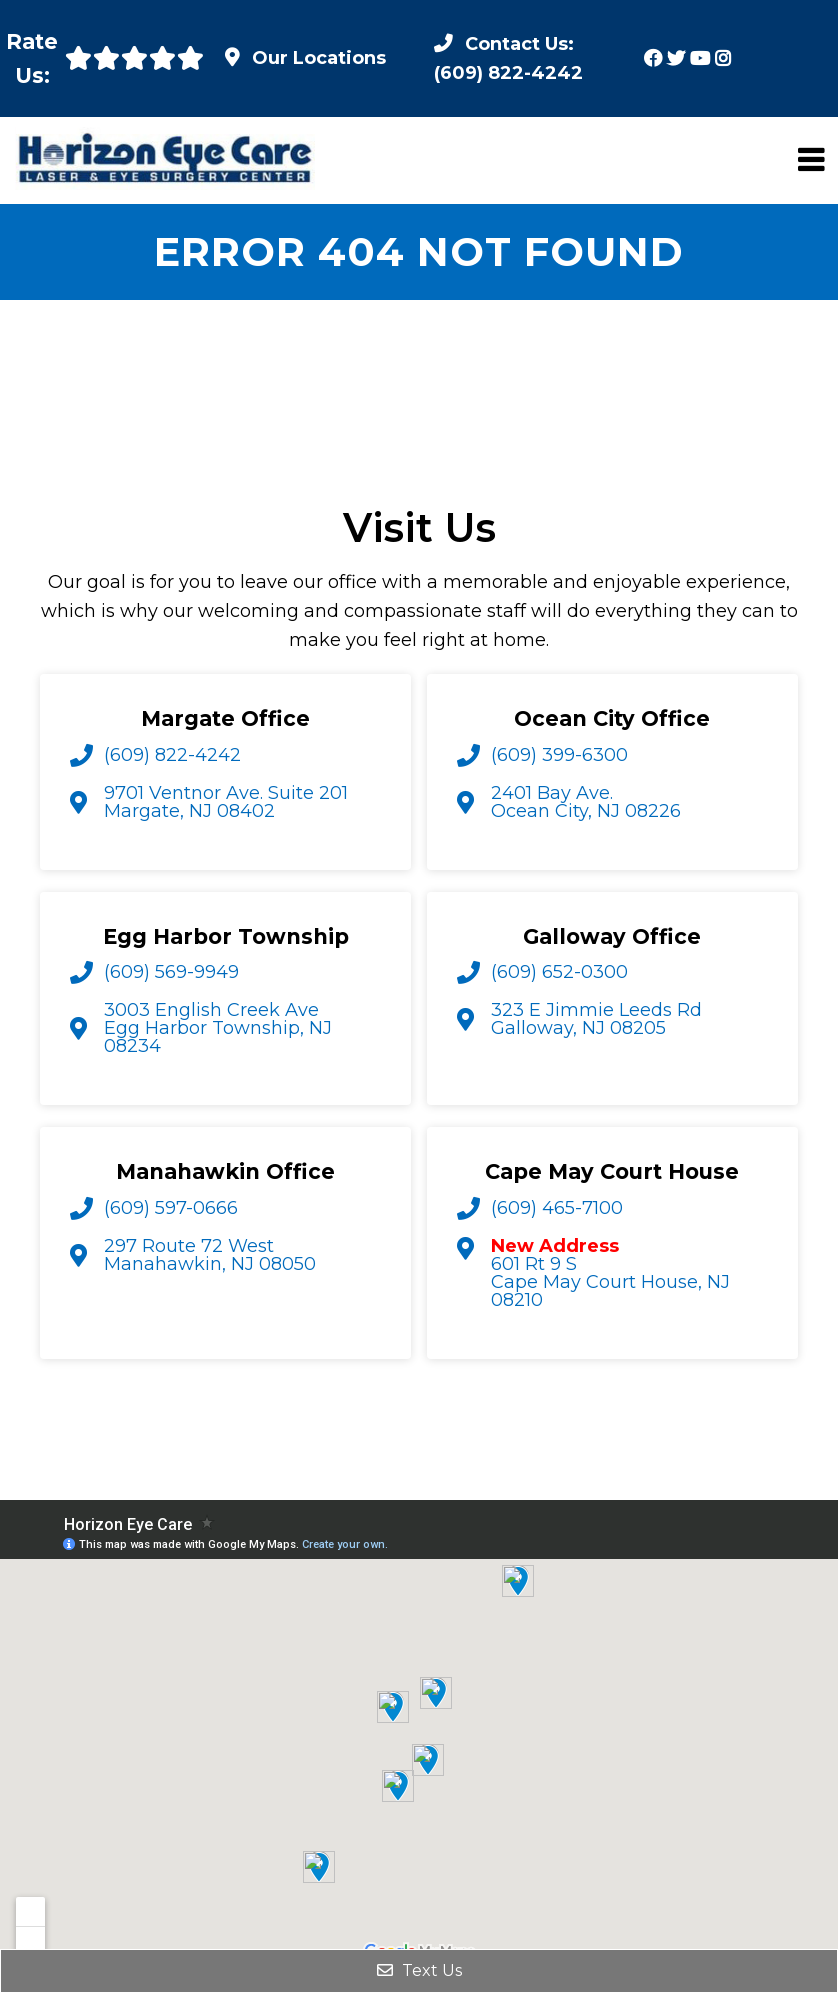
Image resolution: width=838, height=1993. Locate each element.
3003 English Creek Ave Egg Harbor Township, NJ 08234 (218, 1028)
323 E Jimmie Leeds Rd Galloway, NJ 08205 (596, 1019)
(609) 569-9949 (171, 972)
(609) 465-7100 (557, 1208)
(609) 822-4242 (172, 755)
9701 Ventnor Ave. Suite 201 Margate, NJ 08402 (226, 802)
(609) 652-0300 (559, 972)
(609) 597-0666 (171, 1208)
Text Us (419, 1970)
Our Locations (319, 58)
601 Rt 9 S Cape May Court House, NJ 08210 (610, 1273)
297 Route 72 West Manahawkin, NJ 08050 (210, 1255)
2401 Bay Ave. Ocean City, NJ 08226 (586, 802)
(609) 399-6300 (559, 755)
